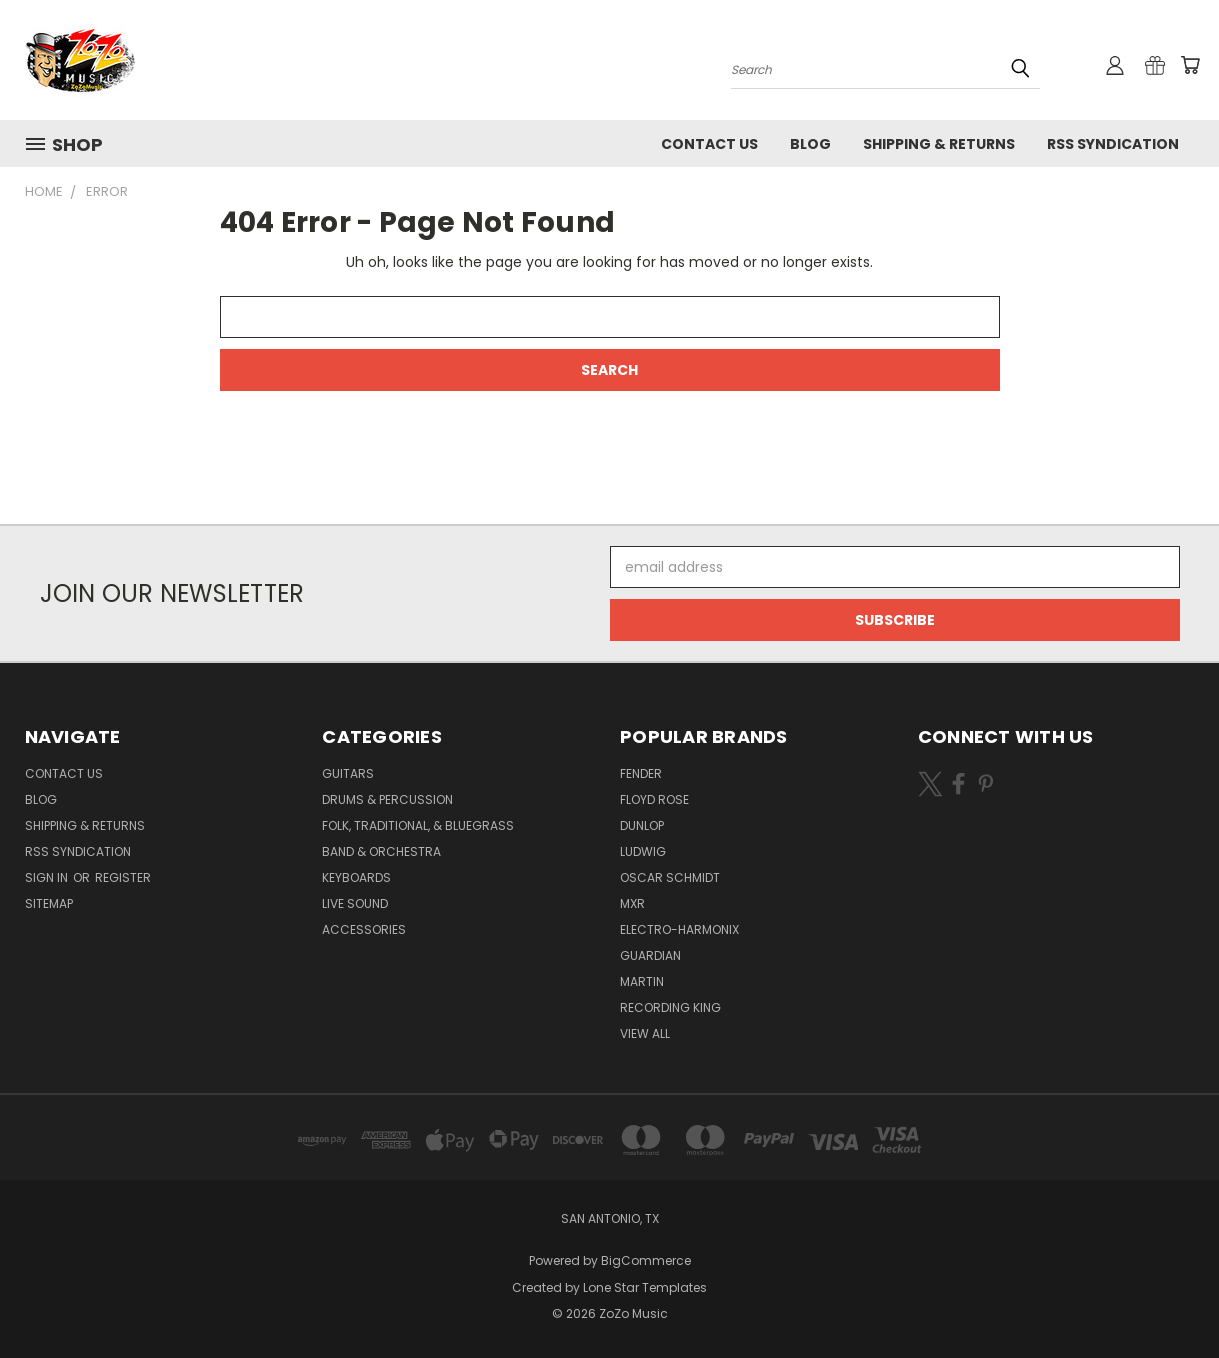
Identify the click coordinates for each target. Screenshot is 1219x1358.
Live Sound (355, 903)
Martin (642, 981)
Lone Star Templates (645, 1287)
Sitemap (49, 903)
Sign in (48, 877)
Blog (810, 144)
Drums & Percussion (387, 799)
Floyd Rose (654, 799)
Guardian (650, 955)
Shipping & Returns (939, 144)
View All (645, 1033)
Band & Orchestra (381, 851)
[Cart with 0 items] (1190, 65)
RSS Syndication (1113, 144)
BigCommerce (646, 1260)
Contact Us (709, 144)
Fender (641, 773)
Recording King (670, 1007)
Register (123, 877)
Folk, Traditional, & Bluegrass (418, 825)
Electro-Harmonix (679, 929)
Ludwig (643, 851)
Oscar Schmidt (670, 877)
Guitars (348, 773)
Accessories (364, 929)
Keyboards (356, 877)
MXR (632, 903)
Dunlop (642, 825)
